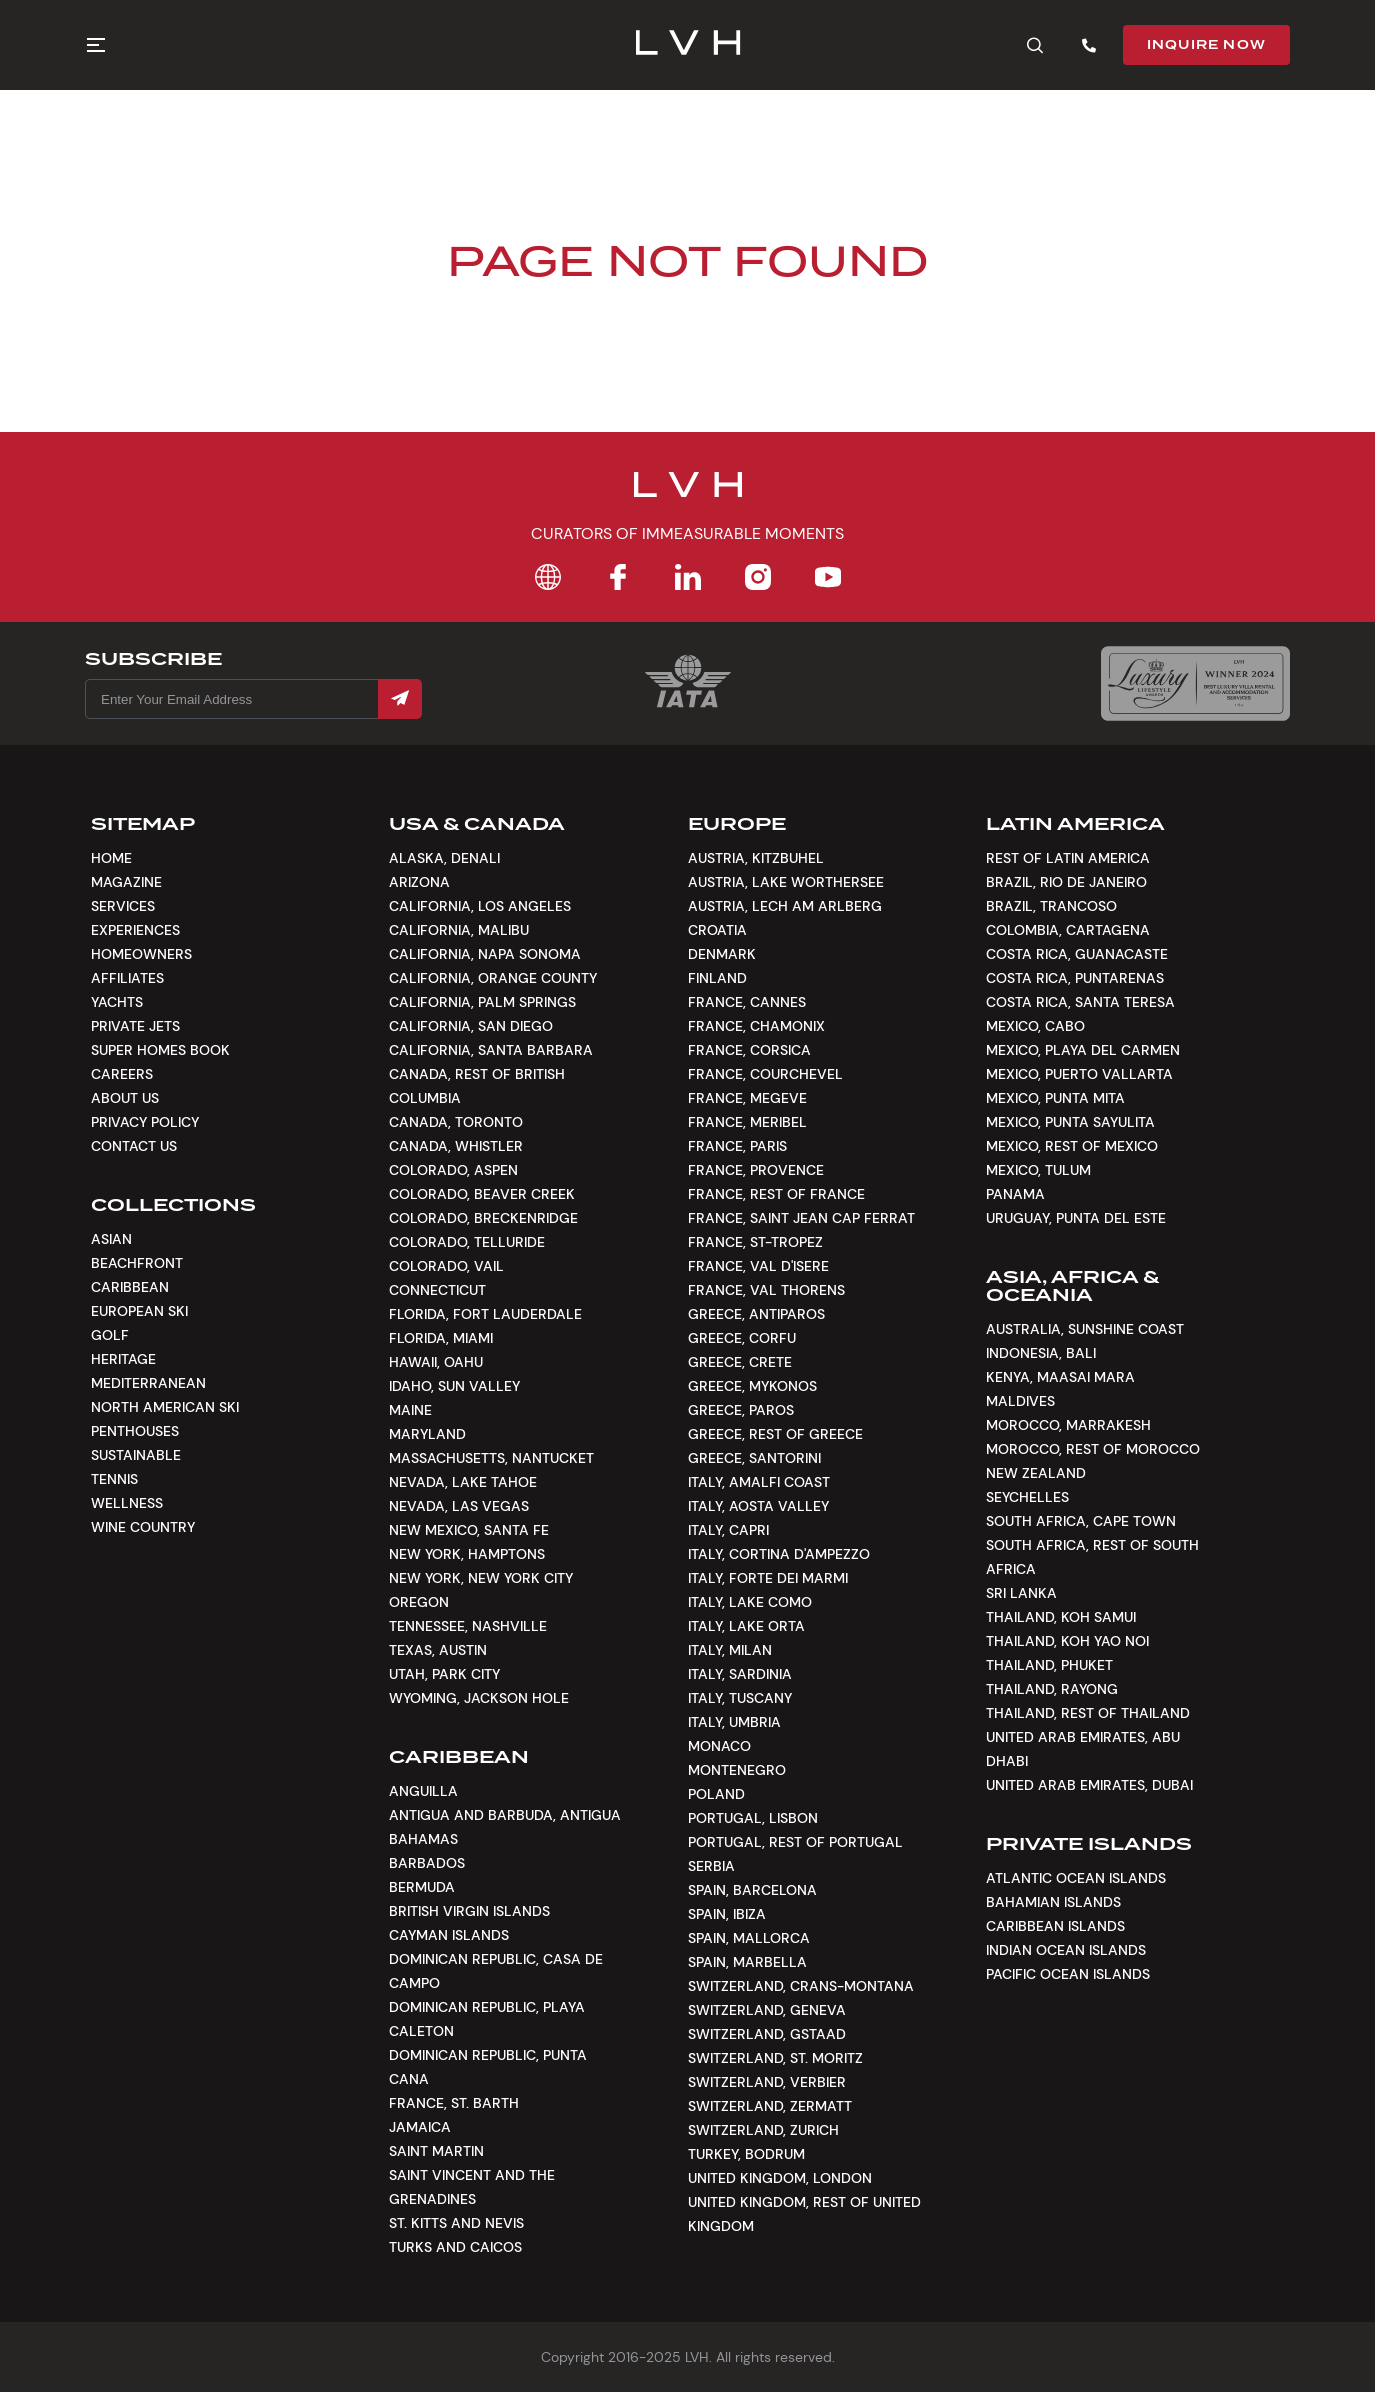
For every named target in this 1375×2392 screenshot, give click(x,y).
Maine (410, 1410)
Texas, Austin (438, 1650)
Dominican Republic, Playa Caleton (487, 2019)
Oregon (419, 1602)
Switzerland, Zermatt (770, 2106)
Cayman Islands (449, 1935)
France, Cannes (747, 1002)
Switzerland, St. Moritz (775, 2058)
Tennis (114, 1479)
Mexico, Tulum (1038, 1170)
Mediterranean (148, 1383)
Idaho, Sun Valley (454, 1386)
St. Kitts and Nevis (456, 2223)
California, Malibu (459, 930)
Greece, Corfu (742, 1338)
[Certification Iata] (688, 705)
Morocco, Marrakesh (1068, 1425)
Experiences (135, 930)
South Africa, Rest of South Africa (1092, 1557)
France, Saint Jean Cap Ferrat (801, 1218)
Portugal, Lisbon (753, 1818)
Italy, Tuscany (740, 1698)
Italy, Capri (728, 1530)
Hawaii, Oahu (436, 1362)
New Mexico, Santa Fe (469, 1530)
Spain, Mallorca (749, 1938)
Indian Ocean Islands (1066, 1950)
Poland (716, 1794)
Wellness (127, 1503)
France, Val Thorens (766, 1290)
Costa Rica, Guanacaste (1077, 954)
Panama (1015, 1194)
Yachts (117, 1002)
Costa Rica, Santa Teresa (1080, 1002)
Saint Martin (436, 2151)
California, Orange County (493, 978)
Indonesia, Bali (1041, 1353)
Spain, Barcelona (752, 1890)
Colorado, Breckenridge (483, 1218)
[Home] (548, 577)
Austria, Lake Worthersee (786, 882)
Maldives (1020, 1401)
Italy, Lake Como (750, 1602)
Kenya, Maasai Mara (1060, 1377)
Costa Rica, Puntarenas (1075, 978)
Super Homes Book (160, 1050)
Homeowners (141, 954)
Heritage (123, 1359)
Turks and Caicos (455, 2247)
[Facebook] (618, 577)
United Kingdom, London (780, 2178)
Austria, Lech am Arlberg (785, 906)
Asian (111, 1239)
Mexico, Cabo (1035, 1026)
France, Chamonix (756, 1026)
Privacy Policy (145, 1122)
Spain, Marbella (747, 1962)
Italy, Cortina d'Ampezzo (779, 1554)
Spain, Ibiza (727, 1914)
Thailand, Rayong (1052, 1689)
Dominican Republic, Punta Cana (488, 2067)
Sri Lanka (1021, 1593)
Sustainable (136, 1455)
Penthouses (135, 1431)
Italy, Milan (730, 1650)
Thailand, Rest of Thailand (1088, 1713)
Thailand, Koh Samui (1061, 1617)
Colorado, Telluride (467, 1242)
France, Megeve (747, 1098)
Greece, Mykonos (752, 1386)
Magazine (126, 882)
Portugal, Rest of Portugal (795, 1842)
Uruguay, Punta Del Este (1076, 1218)
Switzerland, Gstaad (767, 2034)
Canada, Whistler (456, 1146)
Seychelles (1027, 1497)
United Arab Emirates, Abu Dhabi (1083, 1749)
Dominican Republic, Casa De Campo (496, 1971)
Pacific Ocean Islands (1068, 1974)
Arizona (419, 882)
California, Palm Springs (482, 1002)
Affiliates (127, 978)
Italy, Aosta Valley (758, 1506)
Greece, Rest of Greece (775, 1434)
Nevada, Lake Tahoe (463, 1482)
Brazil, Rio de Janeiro (1066, 882)
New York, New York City (481, 1578)
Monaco (719, 1746)
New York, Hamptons (467, 1554)
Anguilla (423, 1791)
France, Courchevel (765, 1074)
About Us (125, 1098)
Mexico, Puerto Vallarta (1079, 1074)
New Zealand (1036, 1473)
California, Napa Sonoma (485, 954)
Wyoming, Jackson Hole (479, 1698)
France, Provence (756, 1170)
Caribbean (130, 1287)
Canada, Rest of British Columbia (477, 1086)
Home (111, 858)
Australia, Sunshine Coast (1085, 1329)
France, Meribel (747, 1122)
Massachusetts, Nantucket (491, 1458)
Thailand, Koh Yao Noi (1067, 1641)
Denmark (722, 954)
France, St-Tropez (755, 1242)
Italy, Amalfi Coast (759, 1482)
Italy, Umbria (734, 1722)
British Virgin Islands (469, 1911)
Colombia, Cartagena (1068, 930)
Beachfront (137, 1263)
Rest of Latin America (1068, 858)
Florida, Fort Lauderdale (485, 1314)
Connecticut (437, 1290)
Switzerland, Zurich (763, 2130)
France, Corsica (749, 1050)
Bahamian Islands (1053, 1902)
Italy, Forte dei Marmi (768, 1578)
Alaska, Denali (444, 858)
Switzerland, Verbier (767, 2082)
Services (123, 906)
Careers (122, 1074)
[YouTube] (828, 577)
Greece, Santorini (754, 1458)
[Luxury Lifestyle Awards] (1195, 683)
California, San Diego (471, 1026)
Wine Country (143, 1527)
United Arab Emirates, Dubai (1089, 1785)
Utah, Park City (444, 1674)
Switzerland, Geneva (767, 2010)
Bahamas (423, 1839)
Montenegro (737, 1770)
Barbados (427, 1863)
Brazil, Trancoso (1051, 906)
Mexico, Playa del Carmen (1083, 1050)
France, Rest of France (776, 1194)
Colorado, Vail (446, 1266)
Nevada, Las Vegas (459, 1506)
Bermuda (422, 1887)
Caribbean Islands (1055, 1926)
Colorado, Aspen (453, 1170)
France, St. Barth (454, 2103)
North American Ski (165, 1407)
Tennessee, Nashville (468, 1626)
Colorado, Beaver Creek (482, 1194)
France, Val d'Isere (758, 1266)
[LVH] (687, 45)
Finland (717, 978)
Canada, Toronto (456, 1122)
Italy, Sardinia (740, 1674)
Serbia (711, 1866)
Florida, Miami (441, 1338)
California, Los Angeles (480, 906)
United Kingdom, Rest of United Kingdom (804, 2214)
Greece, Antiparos (756, 1314)
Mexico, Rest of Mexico (1072, 1146)
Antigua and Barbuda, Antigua (505, 1815)
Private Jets (135, 1026)
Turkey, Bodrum (746, 2154)
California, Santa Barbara (491, 1050)
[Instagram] (758, 577)
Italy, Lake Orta (746, 1626)
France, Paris (737, 1146)
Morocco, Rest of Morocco (1093, 1449)
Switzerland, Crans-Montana (801, 1986)
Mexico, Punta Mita (1055, 1098)
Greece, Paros (741, 1410)
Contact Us (134, 1146)
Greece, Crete (740, 1362)
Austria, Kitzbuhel (756, 858)
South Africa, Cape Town (1081, 1521)
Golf (110, 1335)
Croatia (717, 930)
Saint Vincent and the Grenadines (472, 2187)
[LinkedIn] (688, 577)
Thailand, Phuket (1049, 1665)
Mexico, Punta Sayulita (1070, 1122)
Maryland (427, 1434)
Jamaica (420, 2127)
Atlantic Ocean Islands (1076, 1878)
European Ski (139, 1311)
